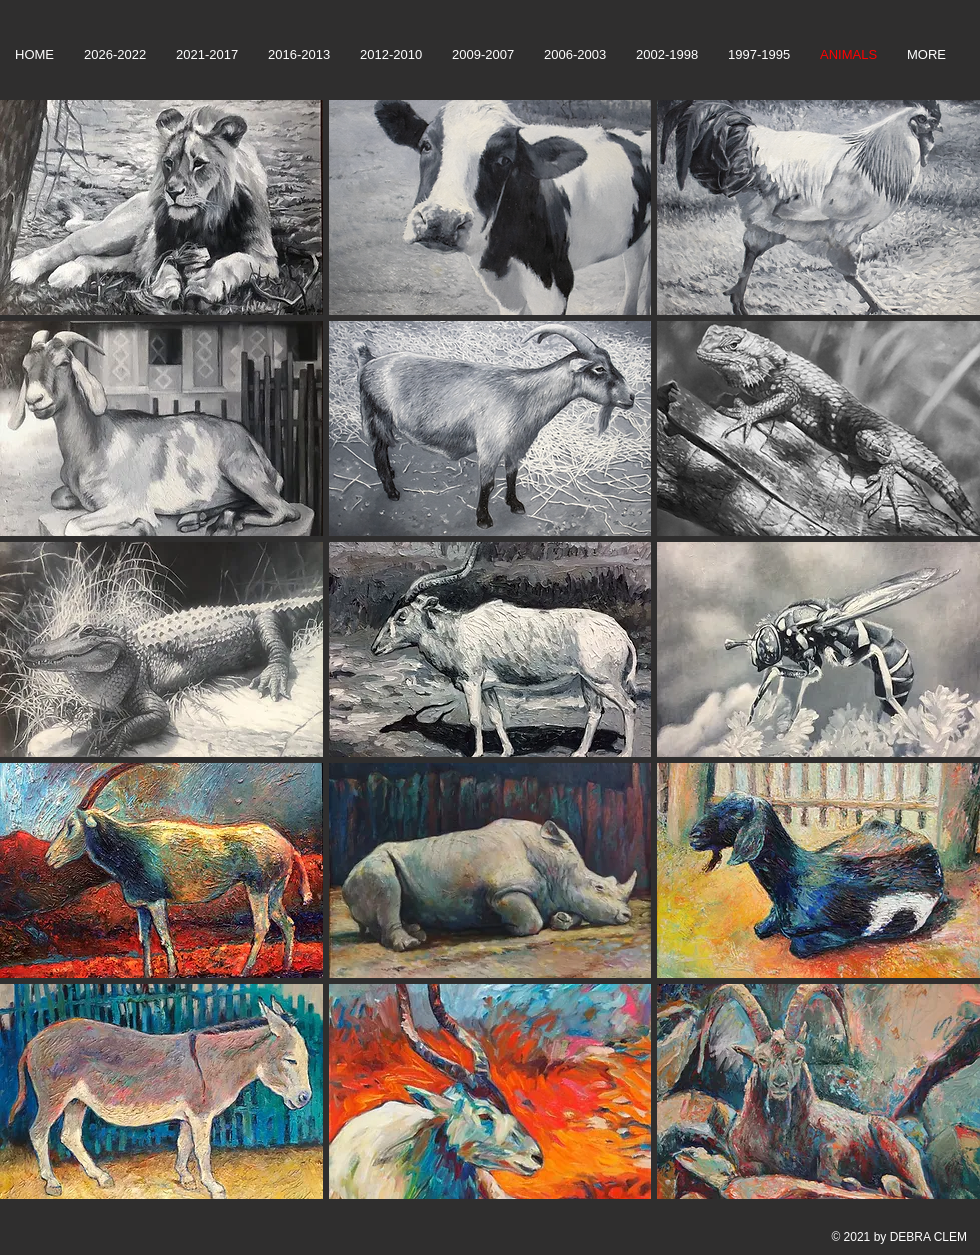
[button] (161, 207)
